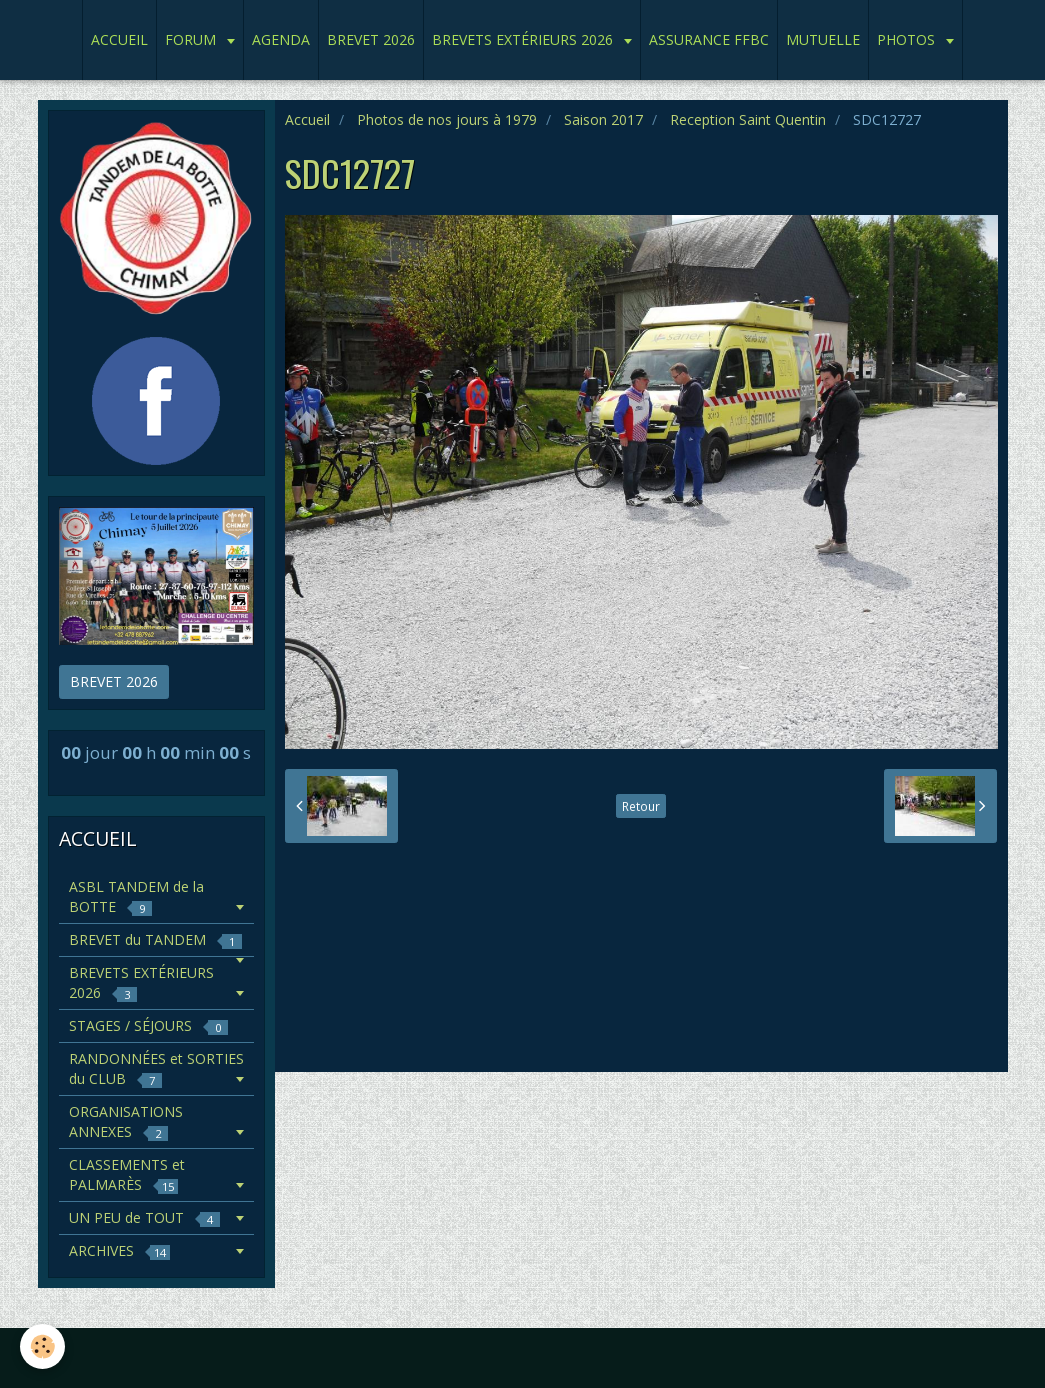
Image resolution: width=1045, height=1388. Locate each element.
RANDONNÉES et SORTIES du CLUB (156, 1068)
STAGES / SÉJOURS (148, 1025)
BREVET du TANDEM (155, 939)
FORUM (192, 39)
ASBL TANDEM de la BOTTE (136, 896)
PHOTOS (908, 39)
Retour (641, 806)
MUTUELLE (823, 39)
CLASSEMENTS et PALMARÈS (127, 1174)
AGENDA (281, 39)
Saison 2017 (603, 119)
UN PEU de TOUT (144, 1217)
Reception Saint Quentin (748, 119)
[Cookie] (42, 1346)
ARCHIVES (119, 1250)
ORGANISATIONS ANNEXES (126, 1121)
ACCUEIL (119, 39)
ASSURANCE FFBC (709, 39)
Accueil (307, 119)
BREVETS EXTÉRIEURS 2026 (524, 39)
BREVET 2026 (371, 39)
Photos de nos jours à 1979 (447, 119)
